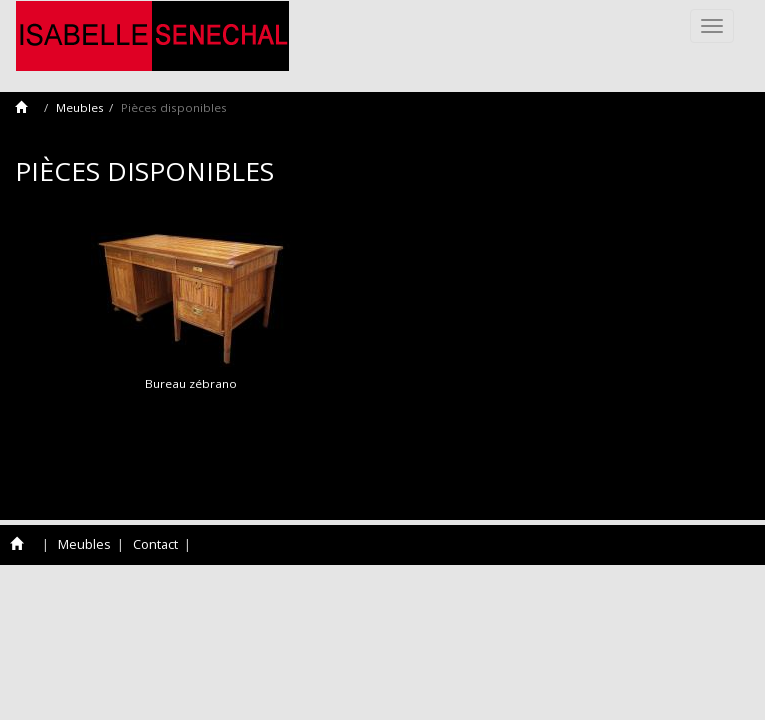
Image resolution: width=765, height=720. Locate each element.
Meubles (80, 107)
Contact (155, 544)
